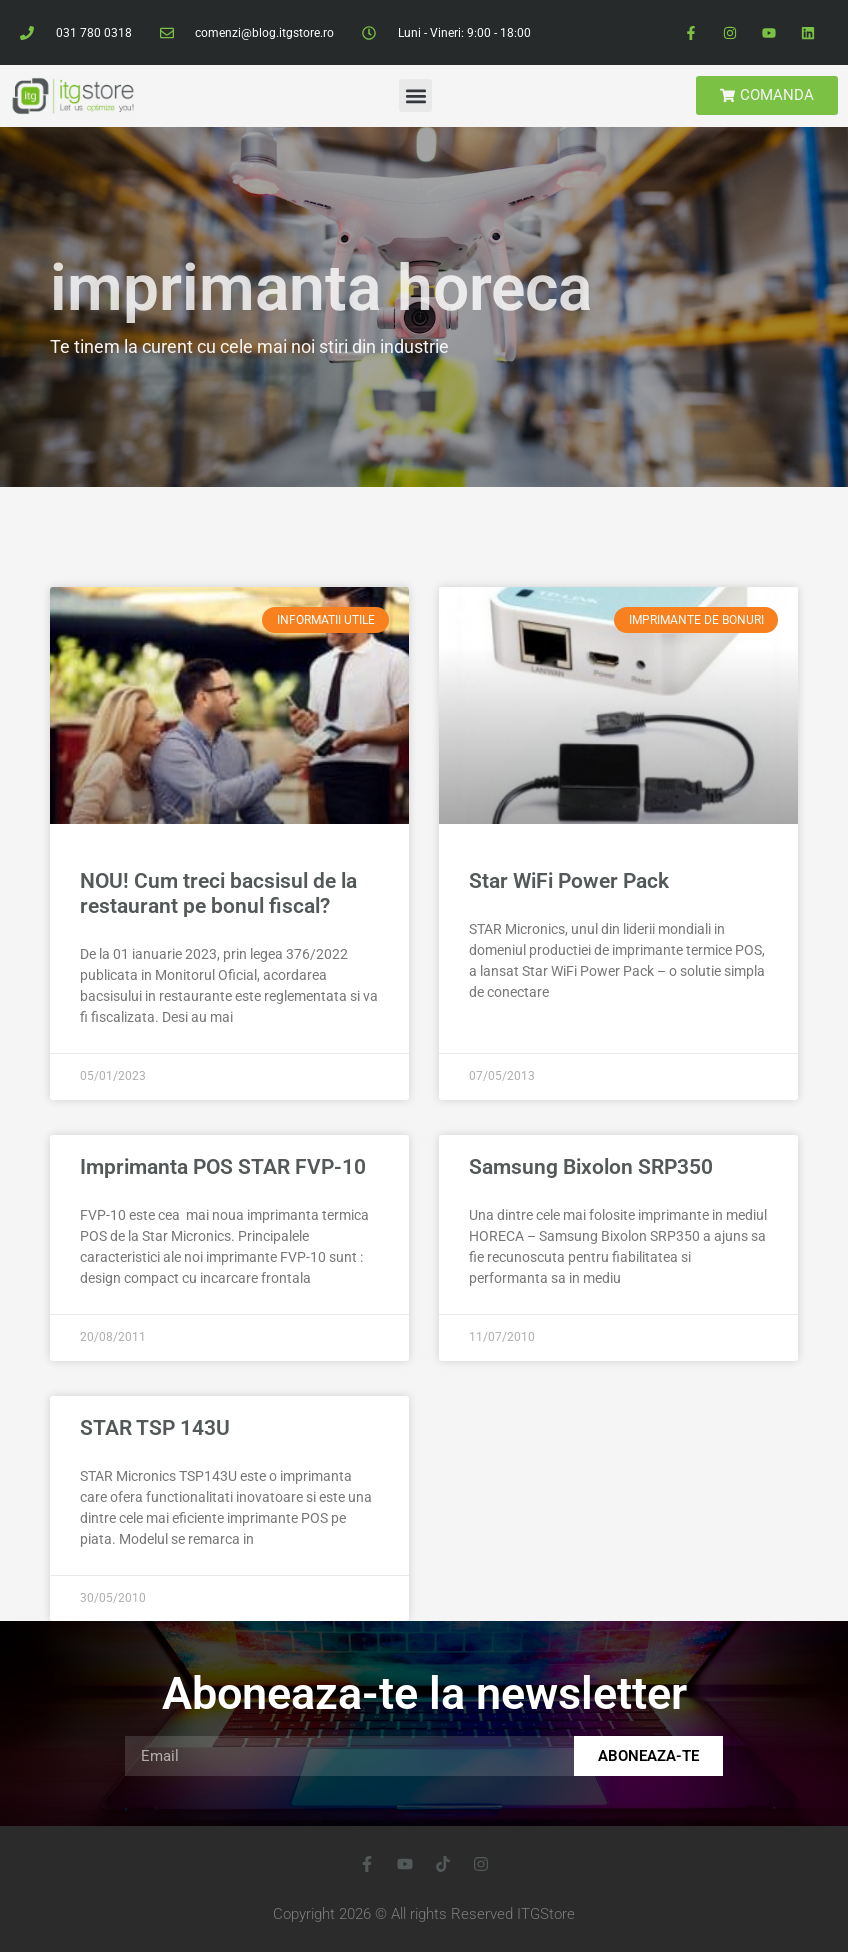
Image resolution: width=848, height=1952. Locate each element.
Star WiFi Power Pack (569, 881)
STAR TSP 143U (155, 1428)
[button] (415, 95)
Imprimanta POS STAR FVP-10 (223, 1167)
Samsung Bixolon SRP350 (591, 1167)
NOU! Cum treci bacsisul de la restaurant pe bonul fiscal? (218, 893)
